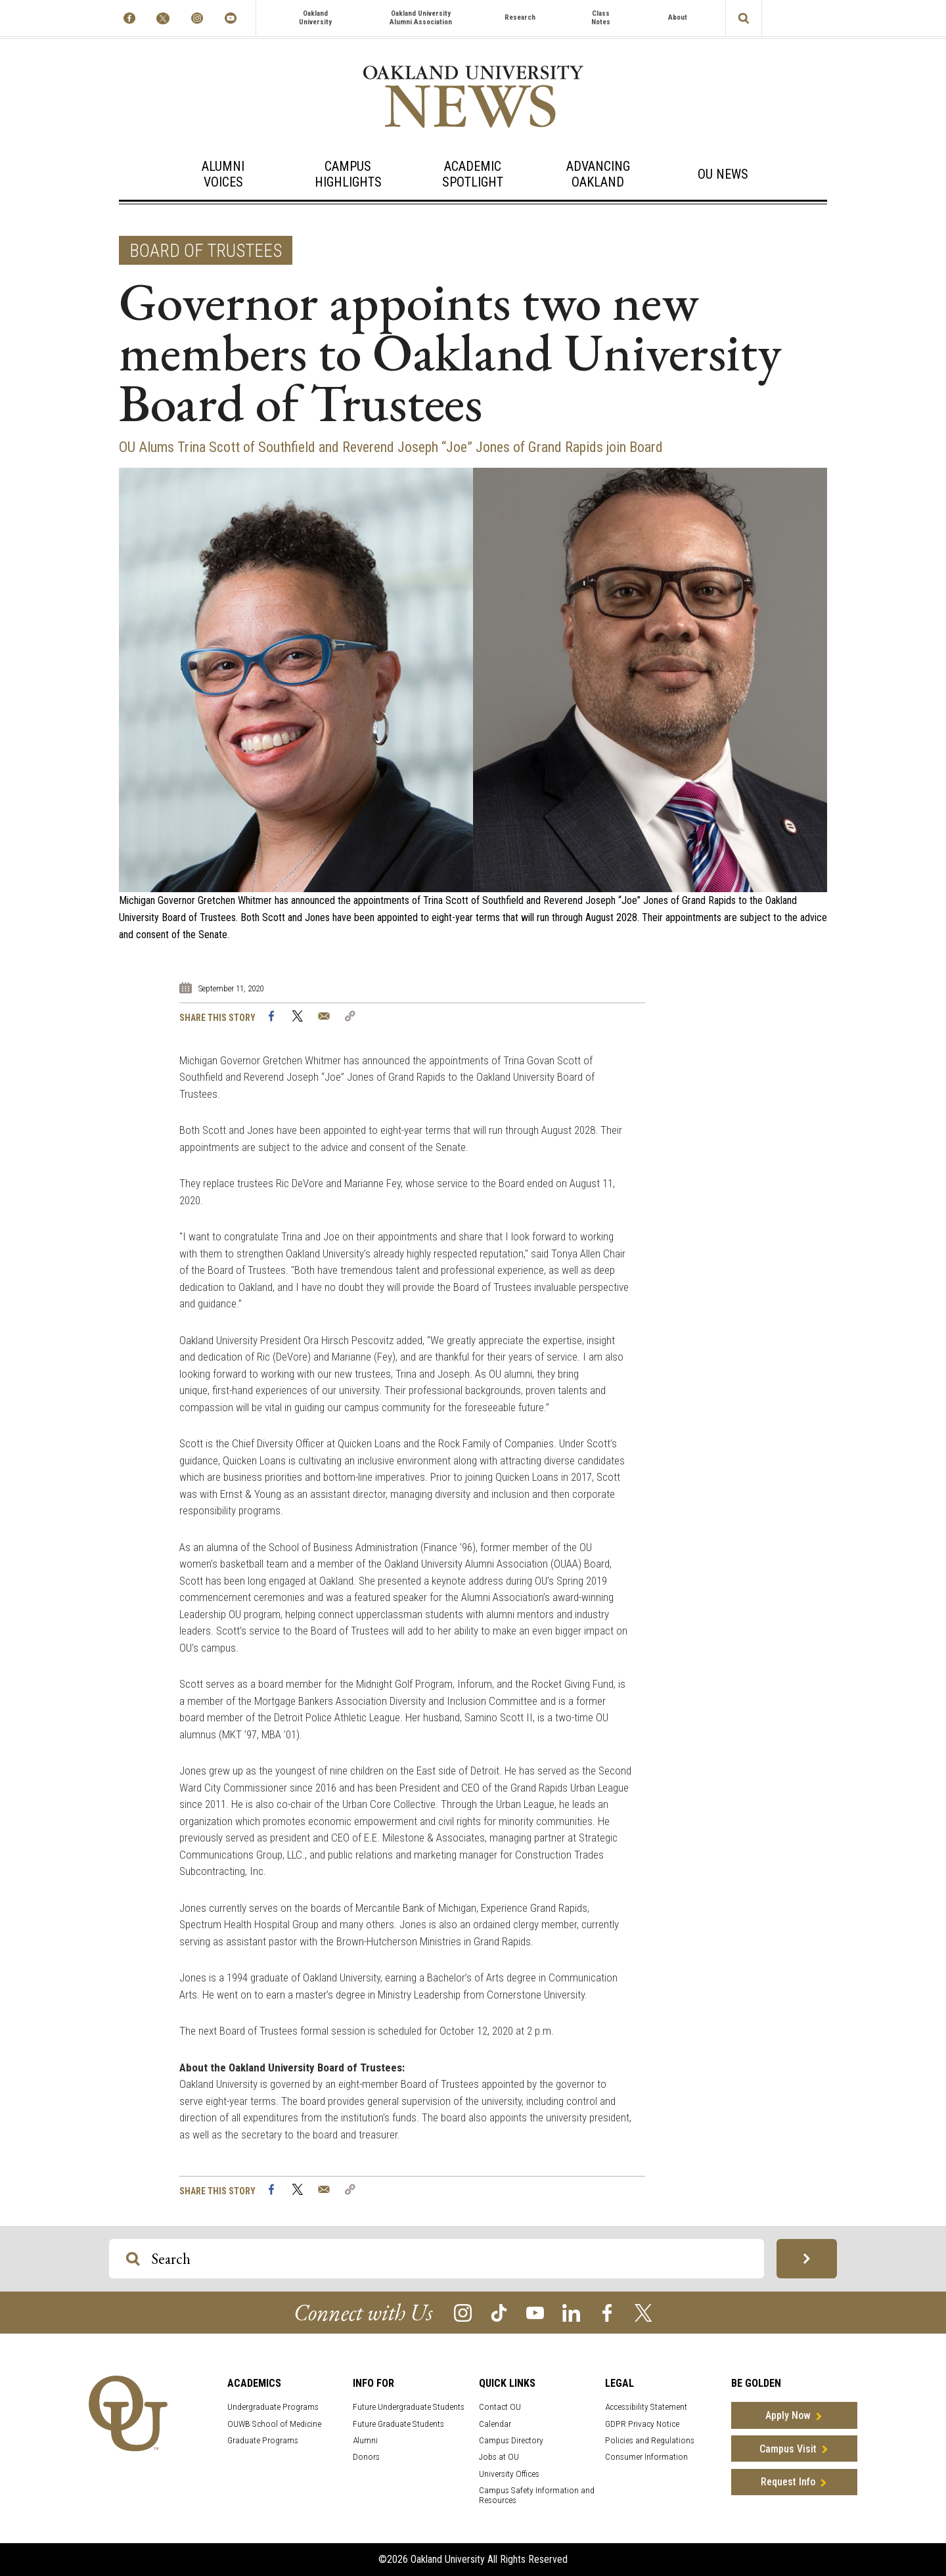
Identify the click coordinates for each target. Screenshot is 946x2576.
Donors (366, 2457)
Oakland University (315, 17)
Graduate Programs (262, 2440)
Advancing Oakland (598, 174)
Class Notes (600, 17)
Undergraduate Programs (273, 2407)
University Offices (509, 2474)
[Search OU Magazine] (133, 2259)
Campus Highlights (348, 174)
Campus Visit (788, 2449)
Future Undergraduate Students (408, 2407)
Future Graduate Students (398, 2424)
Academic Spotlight (472, 174)
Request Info (788, 2481)
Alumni (365, 2440)
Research (520, 17)
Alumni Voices (223, 174)
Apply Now (788, 2415)
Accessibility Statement (646, 2407)
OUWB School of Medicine (274, 2424)
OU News (723, 174)
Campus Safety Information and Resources (537, 2495)
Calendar (495, 2424)
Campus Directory (511, 2440)
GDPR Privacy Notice (642, 2424)
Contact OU (500, 2407)
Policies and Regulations (649, 2440)
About (677, 17)
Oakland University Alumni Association (421, 17)
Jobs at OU (499, 2457)
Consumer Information (646, 2457)
